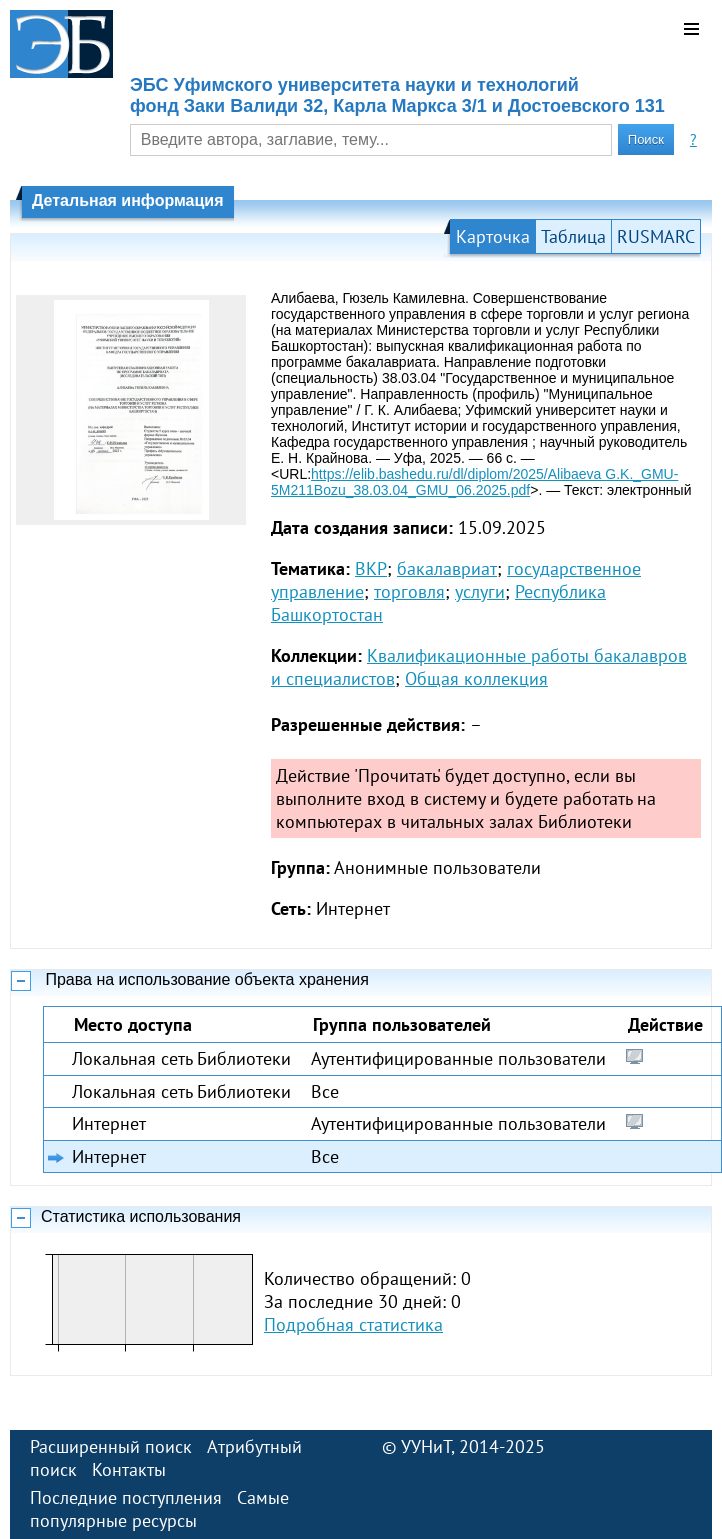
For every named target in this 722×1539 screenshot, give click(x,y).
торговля (409, 591)
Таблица (573, 236)
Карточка (493, 236)
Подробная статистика (353, 1324)
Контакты (129, 1469)
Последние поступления (126, 1497)
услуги (480, 591)
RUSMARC (656, 236)
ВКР (371, 568)
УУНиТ (426, 1446)
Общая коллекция (476, 678)
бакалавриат (447, 568)
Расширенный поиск (111, 1446)
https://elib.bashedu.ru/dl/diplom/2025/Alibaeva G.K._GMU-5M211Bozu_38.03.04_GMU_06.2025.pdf (474, 482)
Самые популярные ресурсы (159, 1509)
